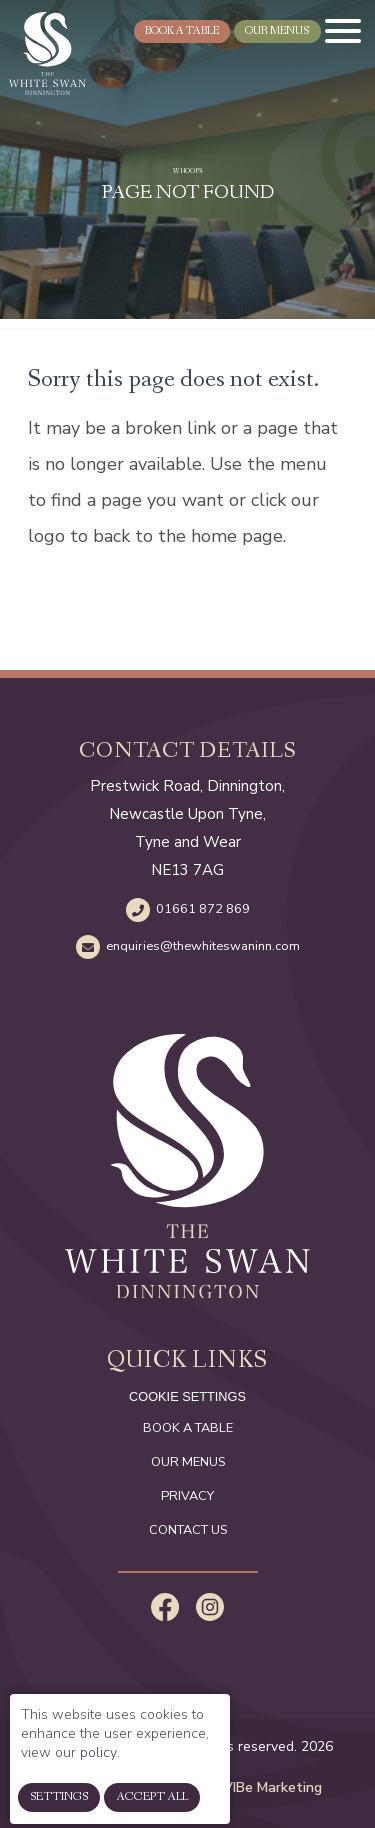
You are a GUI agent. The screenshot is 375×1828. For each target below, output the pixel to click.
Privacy (187, 1496)
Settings (59, 1809)
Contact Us (188, 1530)
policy (98, 1763)
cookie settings (187, 1396)
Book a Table (188, 1428)
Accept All (152, 1809)
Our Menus (188, 1462)
